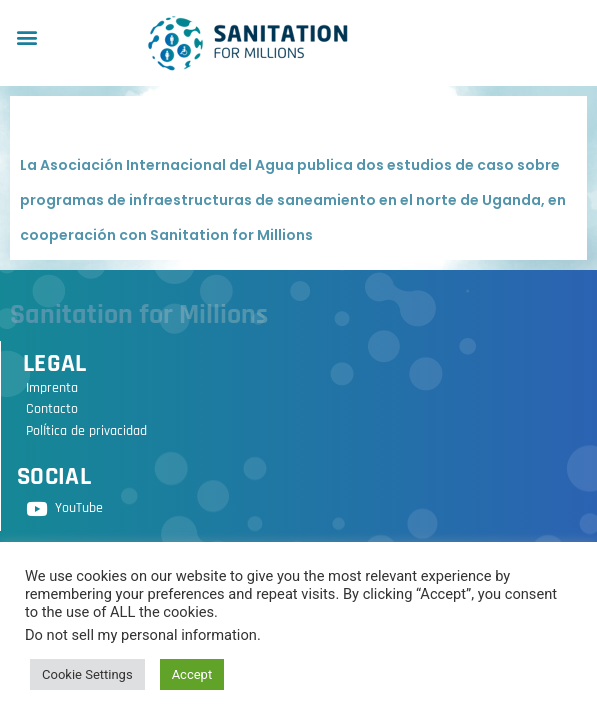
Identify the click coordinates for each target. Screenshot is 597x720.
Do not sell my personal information (141, 635)
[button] (26, 36)
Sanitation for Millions (139, 315)
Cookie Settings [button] (87, 674)
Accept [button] (192, 674)
